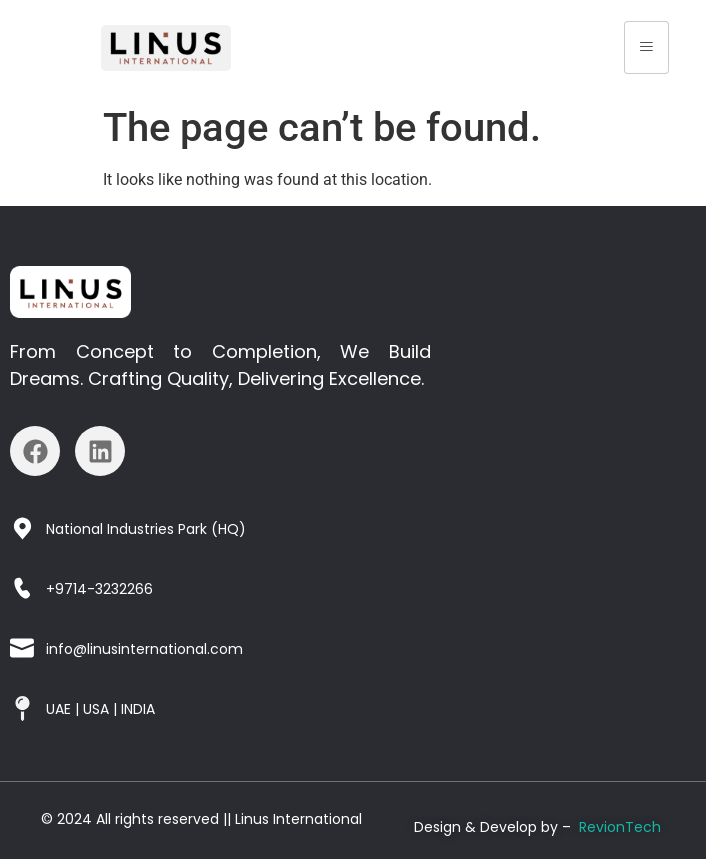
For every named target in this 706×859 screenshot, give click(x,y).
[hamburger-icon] (646, 47)
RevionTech (620, 827)
